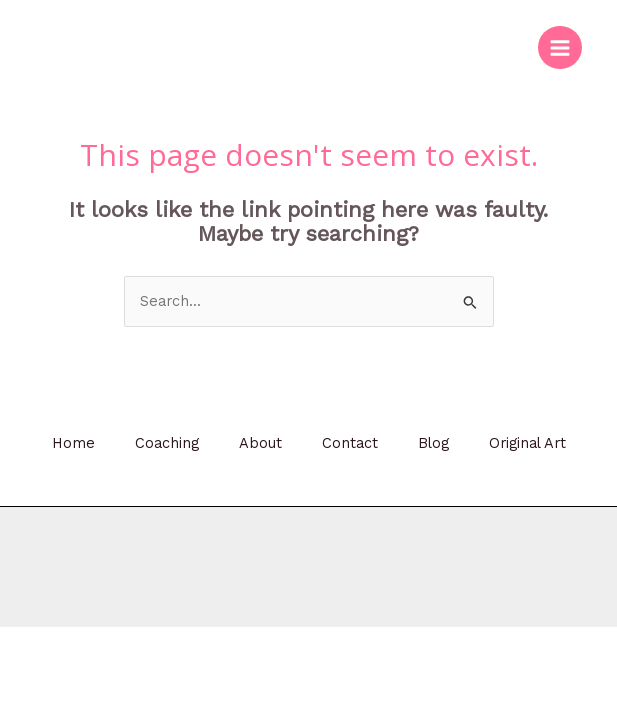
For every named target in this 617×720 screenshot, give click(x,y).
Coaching (167, 443)
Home (73, 443)
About (260, 443)
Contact (350, 443)
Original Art (527, 443)
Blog (433, 443)
